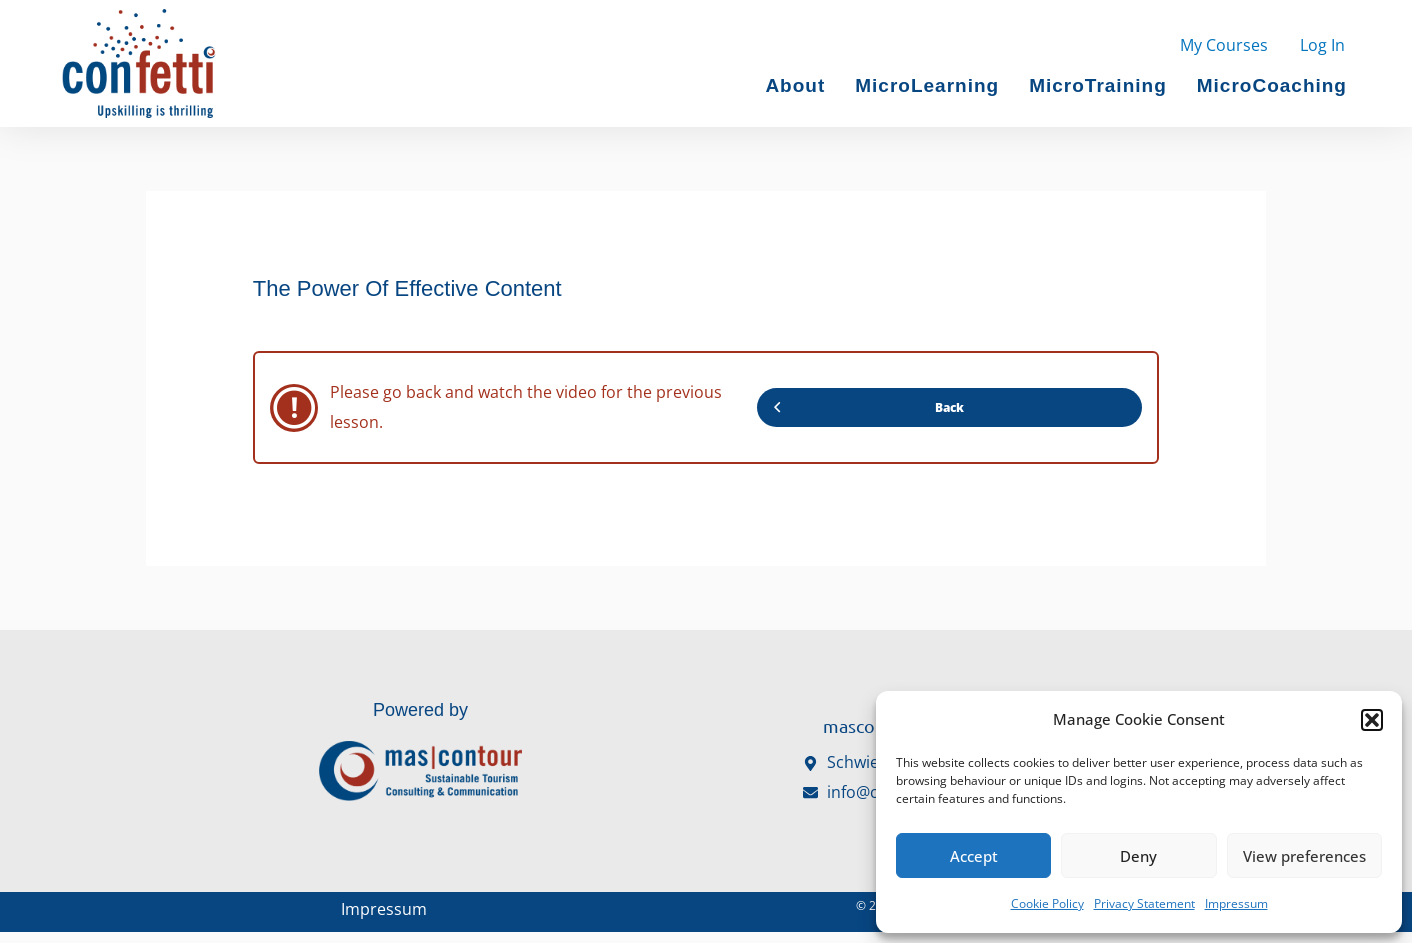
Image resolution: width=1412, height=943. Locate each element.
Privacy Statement (1144, 903)
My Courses (1224, 45)
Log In (1322, 45)
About (795, 86)
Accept (974, 856)
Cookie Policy (1047, 903)
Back (868, 407)
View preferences (1304, 856)
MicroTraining (1098, 86)
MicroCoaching (1272, 86)
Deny (1138, 856)
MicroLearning (927, 86)
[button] (1372, 720)
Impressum (1236, 903)
